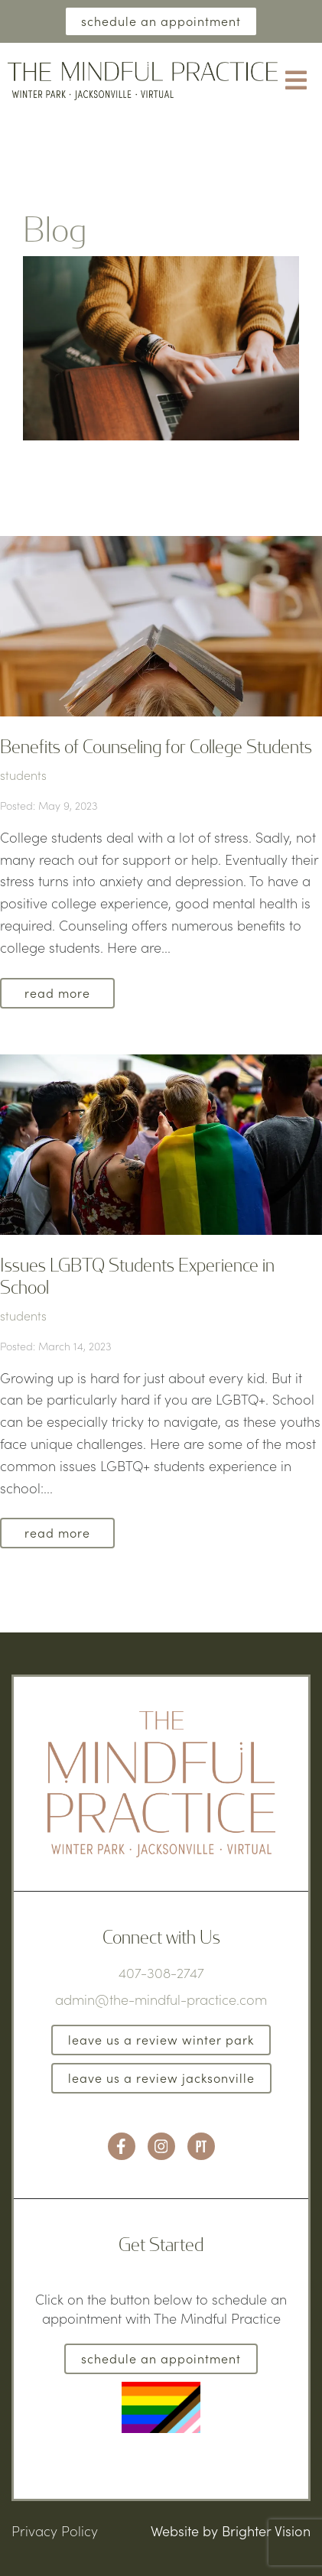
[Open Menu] (296, 81)
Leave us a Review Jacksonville (161, 2078)
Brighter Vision (266, 2531)
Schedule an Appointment (161, 21)
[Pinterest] (201, 2146)
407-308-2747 (161, 1973)
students (23, 775)
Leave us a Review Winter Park (161, 2040)
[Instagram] (161, 2146)
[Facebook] (121, 2146)
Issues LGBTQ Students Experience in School (137, 1275)
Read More (57, 993)
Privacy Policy (54, 2531)
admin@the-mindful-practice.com (161, 1999)
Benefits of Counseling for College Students (156, 746)
